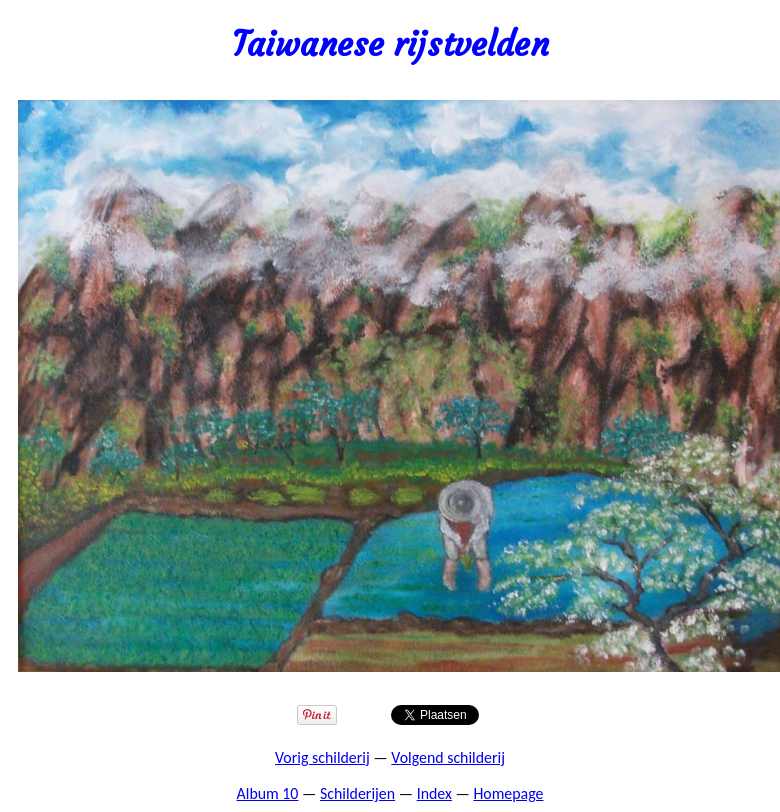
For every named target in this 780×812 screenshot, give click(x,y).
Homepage (508, 793)
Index (434, 793)
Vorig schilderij (322, 757)
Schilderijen (357, 793)
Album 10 (268, 793)
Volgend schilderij (448, 757)
